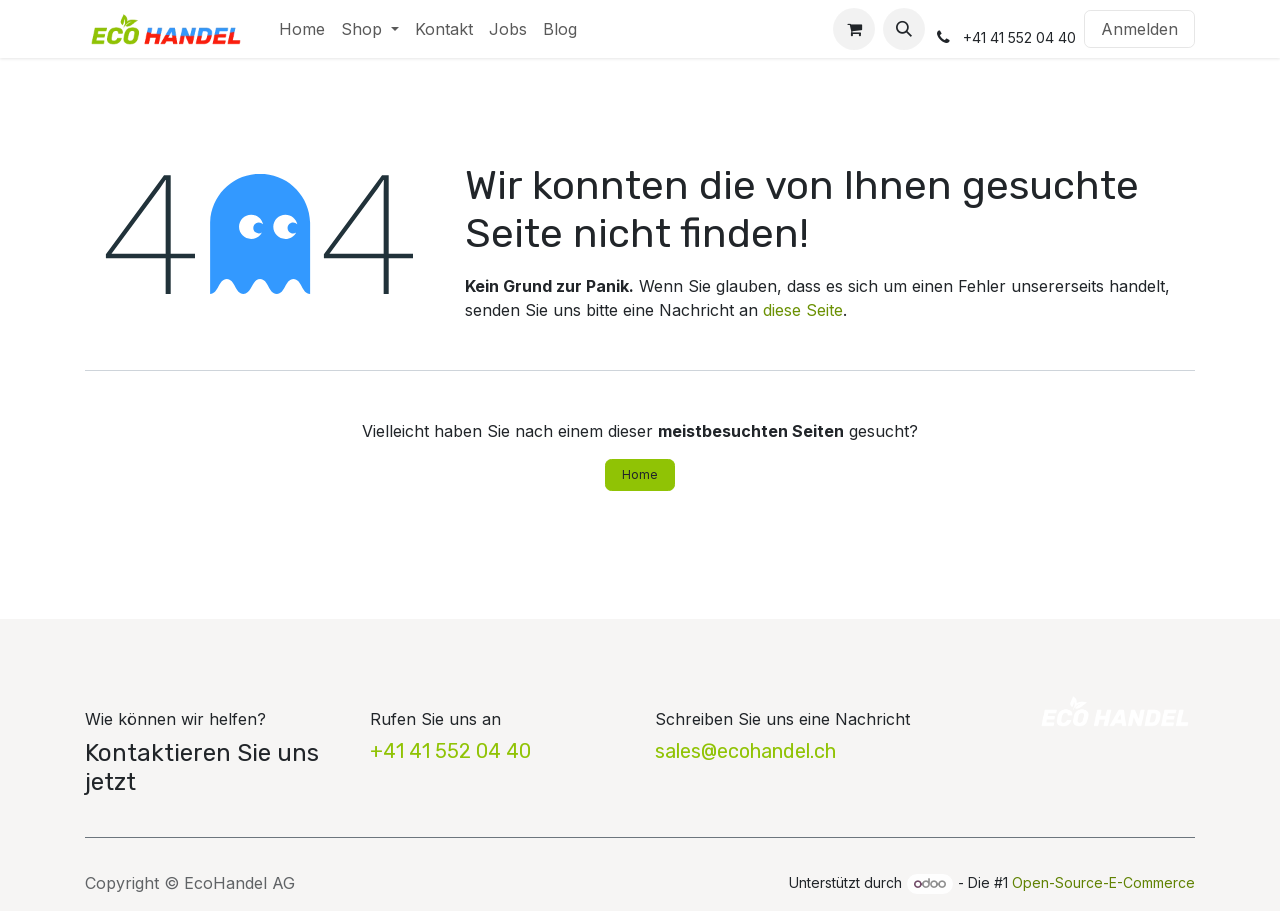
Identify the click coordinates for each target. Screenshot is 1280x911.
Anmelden (1139, 29)
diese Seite (803, 310)
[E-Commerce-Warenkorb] (854, 29)
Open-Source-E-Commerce (1103, 882)
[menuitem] (302, 29)
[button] (904, 29)
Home (640, 474)
